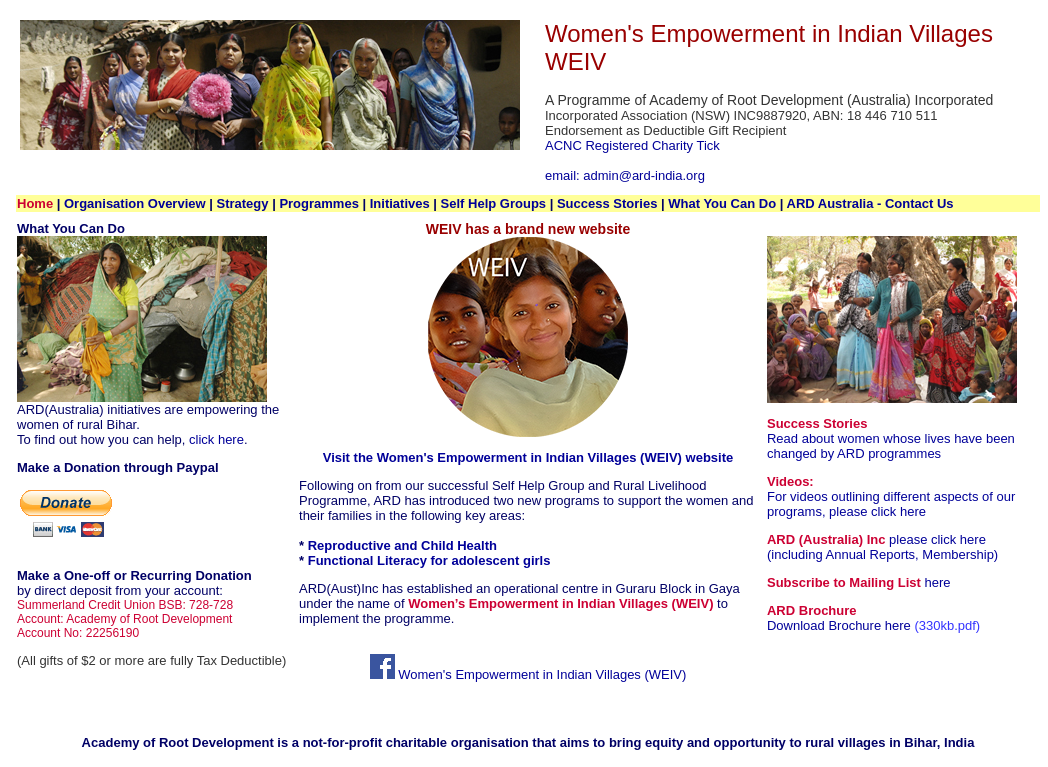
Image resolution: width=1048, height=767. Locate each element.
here (937, 582)
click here (216, 439)
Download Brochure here (839, 625)
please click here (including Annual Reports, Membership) (882, 547)
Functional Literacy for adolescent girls (429, 560)
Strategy (242, 203)
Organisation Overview (135, 203)
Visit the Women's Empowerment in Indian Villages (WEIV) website (528, 457)
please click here (876, 511)
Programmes (318, 203)
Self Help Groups (493, 203)
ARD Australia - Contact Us (870, 203)
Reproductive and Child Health (402, 545)
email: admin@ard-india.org (625, 175)
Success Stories (609, 203)
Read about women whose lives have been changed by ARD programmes (891, 446)
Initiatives (400, 203)
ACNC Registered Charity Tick (632, 145)
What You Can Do (722, 203)
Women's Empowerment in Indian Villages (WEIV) (528, 674)
